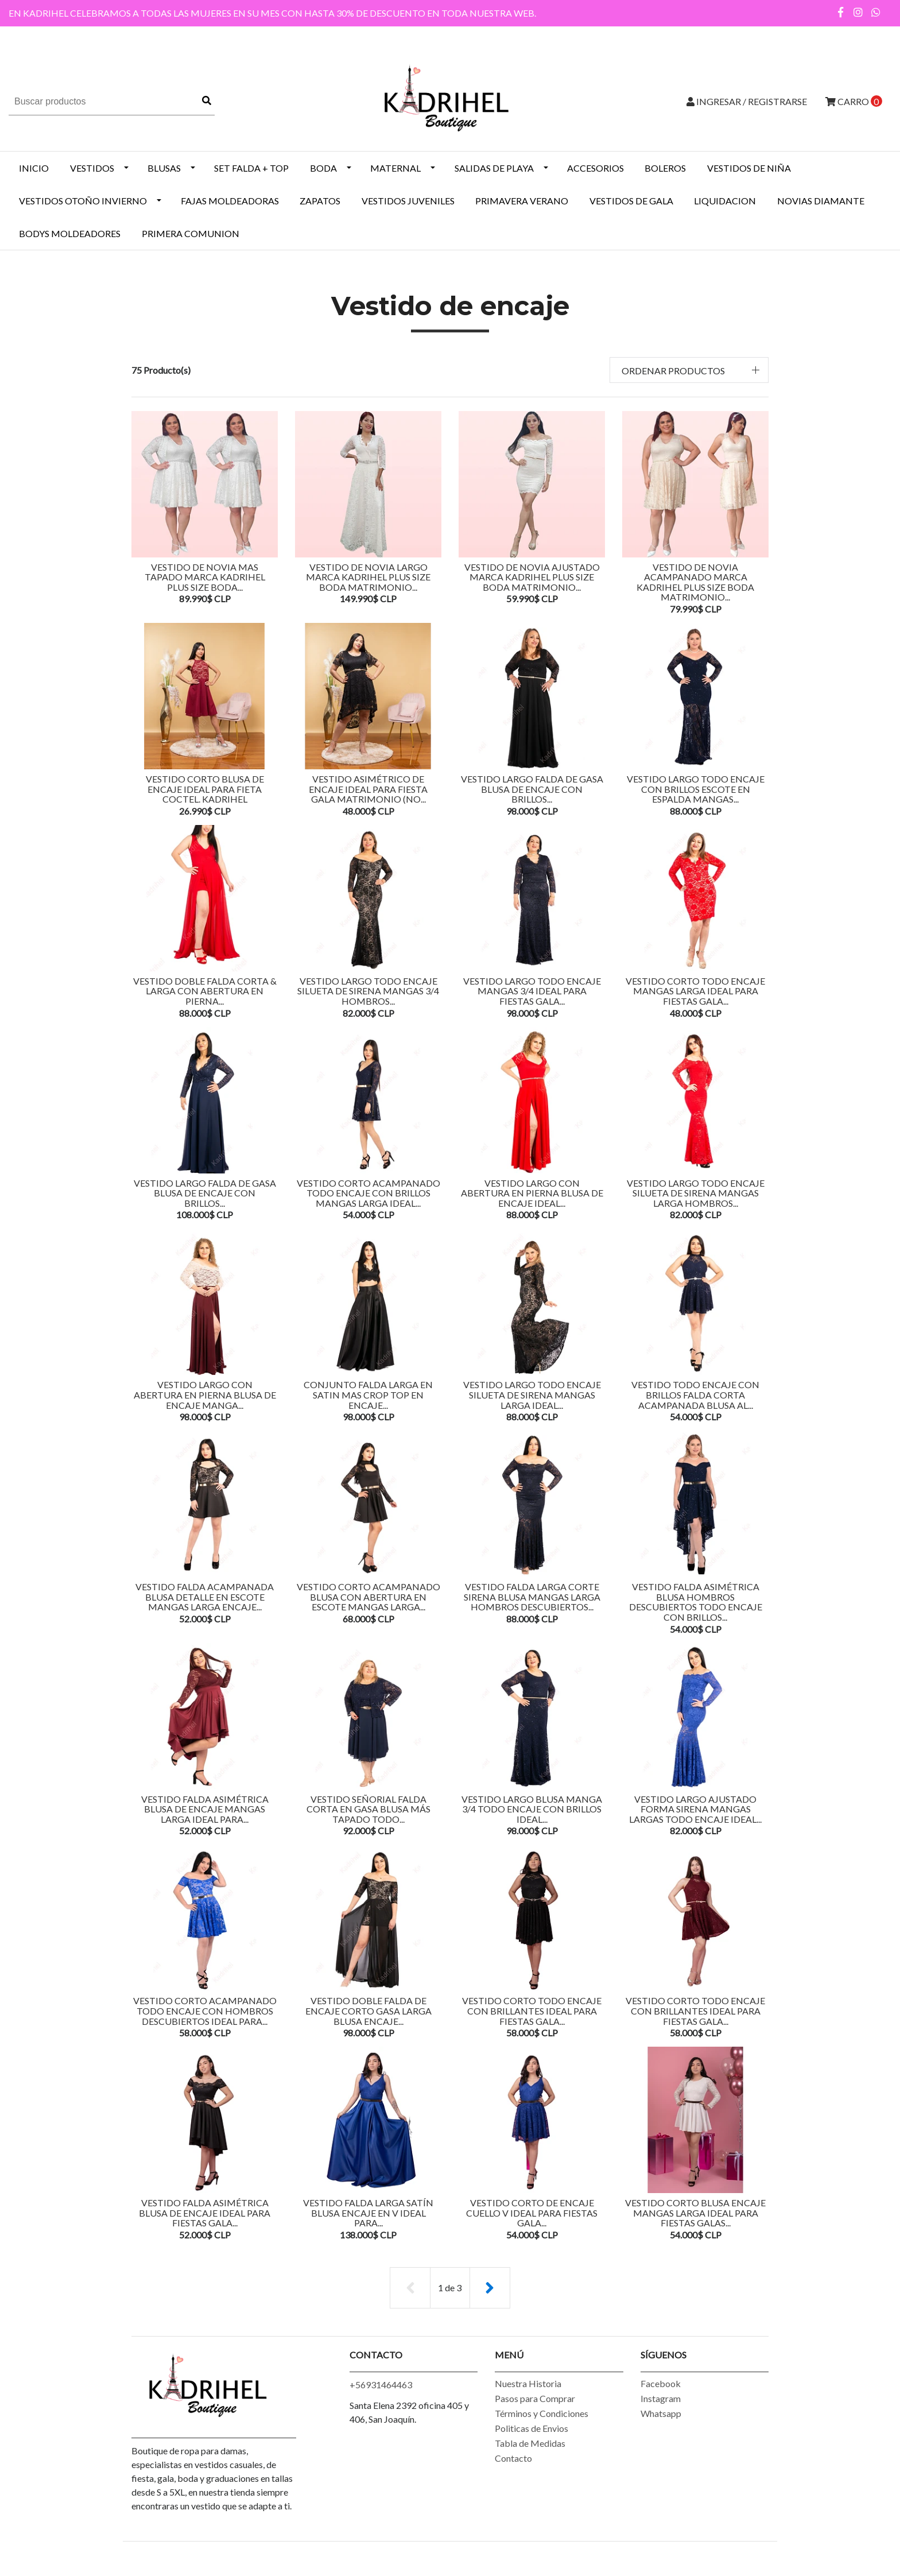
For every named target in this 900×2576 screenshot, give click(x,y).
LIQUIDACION (725, 200)
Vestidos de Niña (749, 167)
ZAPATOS (320, 200)
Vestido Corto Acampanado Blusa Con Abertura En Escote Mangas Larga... (368, 1608)
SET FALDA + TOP (251, 167)
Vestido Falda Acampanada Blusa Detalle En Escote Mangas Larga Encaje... (204, 1608)
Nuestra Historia (528, 2404)
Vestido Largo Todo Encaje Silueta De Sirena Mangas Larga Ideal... (532, 1403)
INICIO (34, 167)
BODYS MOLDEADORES (70, 233)
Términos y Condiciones (541, 2433)
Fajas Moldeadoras (230, 200)
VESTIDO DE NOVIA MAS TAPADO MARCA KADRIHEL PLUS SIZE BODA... (205, 576)
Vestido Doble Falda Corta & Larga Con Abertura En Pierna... (205, 995)
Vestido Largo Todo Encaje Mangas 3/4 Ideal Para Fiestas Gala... (531, 995)
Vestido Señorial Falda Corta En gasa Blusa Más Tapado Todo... (368, 1822)
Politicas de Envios (531, 2448)
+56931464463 (381, 2405)
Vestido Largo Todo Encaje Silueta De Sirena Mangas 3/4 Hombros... (368, 995)
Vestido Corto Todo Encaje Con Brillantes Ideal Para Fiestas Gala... (532, 2026)
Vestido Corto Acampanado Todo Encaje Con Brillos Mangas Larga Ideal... (368, 1199)
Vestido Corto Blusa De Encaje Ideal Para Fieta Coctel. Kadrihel (205, 791)
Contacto (513, 2478)
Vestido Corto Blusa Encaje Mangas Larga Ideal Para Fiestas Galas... (695, 2230)
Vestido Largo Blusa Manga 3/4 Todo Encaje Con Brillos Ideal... (531, 1822)
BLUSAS (164, 167)
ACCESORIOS (595, 167)
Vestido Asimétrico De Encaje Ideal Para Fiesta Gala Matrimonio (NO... (368, 791)
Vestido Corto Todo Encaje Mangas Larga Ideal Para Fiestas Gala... (695, 995)
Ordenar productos (673, 370)
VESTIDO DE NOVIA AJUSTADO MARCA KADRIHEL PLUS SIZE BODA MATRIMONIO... (532, 576)
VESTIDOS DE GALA (631, 200)
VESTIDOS (92, 167)
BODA (323, 167)
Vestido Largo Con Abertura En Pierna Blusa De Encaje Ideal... (532, 1199)
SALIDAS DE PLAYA (494, 167)
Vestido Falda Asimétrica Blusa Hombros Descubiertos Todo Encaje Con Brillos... (695, 1613)
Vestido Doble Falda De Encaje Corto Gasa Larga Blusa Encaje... (368, 2026)
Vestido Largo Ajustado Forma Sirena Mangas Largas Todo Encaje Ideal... (695, 1822)
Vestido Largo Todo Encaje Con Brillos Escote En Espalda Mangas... (696, 791)
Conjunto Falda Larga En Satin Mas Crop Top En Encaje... (368, 1403)
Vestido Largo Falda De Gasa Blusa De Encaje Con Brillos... (532, 786)
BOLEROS (665, 167)
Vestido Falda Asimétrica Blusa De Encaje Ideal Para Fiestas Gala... (204, 2230)
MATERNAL (395, 167)
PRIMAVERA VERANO (521, 200)
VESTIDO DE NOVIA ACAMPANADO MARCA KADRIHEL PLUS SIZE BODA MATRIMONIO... (695, 582)
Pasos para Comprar (535, 2419)
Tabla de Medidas (530, 2463)
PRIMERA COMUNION (190, 233)
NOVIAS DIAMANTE (820, 200)
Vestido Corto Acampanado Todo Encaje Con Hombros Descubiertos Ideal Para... (205, 2026)
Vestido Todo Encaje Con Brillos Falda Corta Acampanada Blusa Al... (695, 1403)
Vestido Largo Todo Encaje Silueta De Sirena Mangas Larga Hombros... (696, 1199)
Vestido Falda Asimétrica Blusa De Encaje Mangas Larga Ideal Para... (205, 1822)
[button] (689, 370)
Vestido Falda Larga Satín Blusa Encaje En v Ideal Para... (368, 2226)
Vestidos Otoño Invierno (83, 200)
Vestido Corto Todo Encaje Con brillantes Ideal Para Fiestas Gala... (695, 2026)
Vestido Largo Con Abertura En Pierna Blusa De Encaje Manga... (205, 1403)
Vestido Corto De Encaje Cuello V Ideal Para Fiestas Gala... (532, 2230)
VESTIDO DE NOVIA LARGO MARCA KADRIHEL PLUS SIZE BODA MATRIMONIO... (368, 576)
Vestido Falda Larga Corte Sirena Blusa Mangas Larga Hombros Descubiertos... (532, 1608)
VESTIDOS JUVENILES (408, 200)
